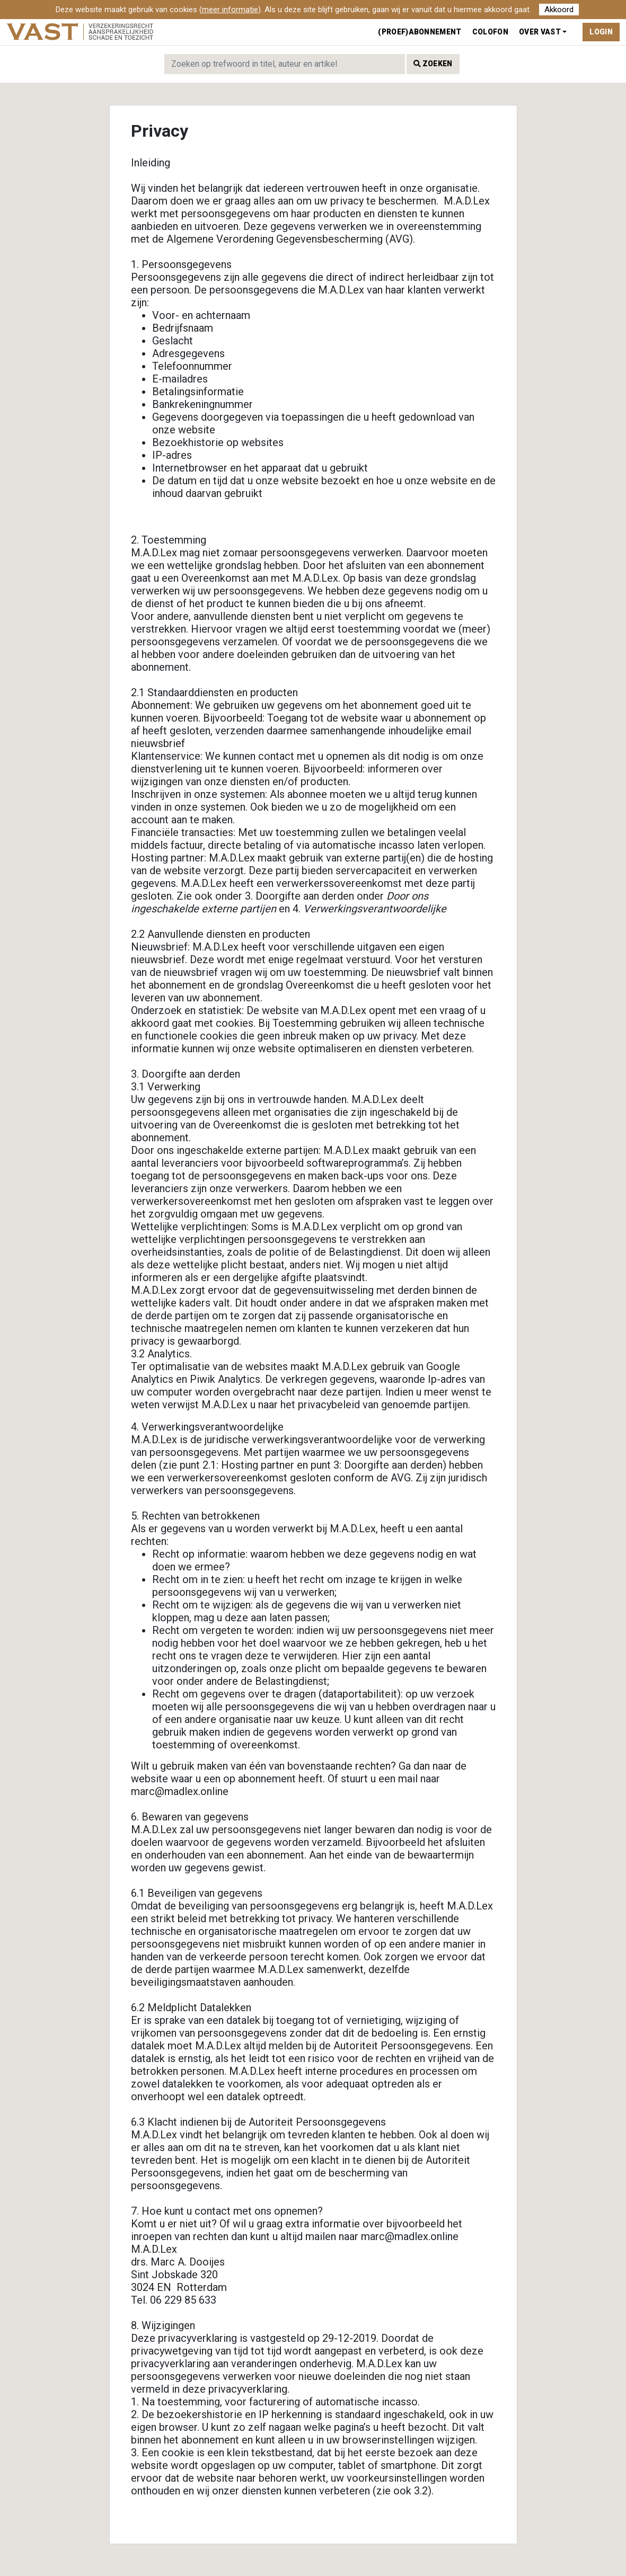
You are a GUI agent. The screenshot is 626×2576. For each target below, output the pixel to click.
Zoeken (433, 63)
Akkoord (559, 9)
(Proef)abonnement (419, 32)
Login (601, 32)
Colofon (490, 32)
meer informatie (230, 9)
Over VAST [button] (540, 32)
